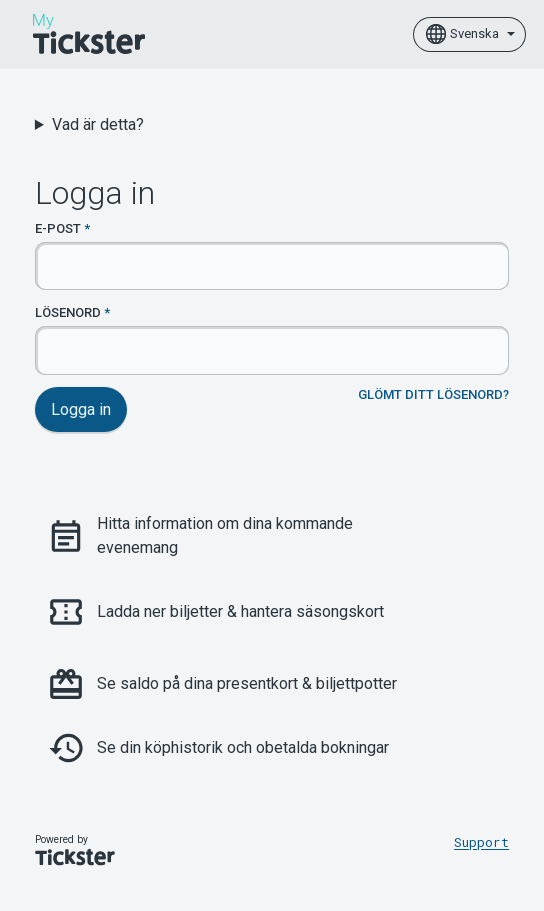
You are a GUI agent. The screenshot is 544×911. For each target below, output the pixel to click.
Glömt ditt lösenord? (433, 394)
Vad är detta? (98, 124)
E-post (58, 228)
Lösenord (68, 312)
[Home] (89, 34)
